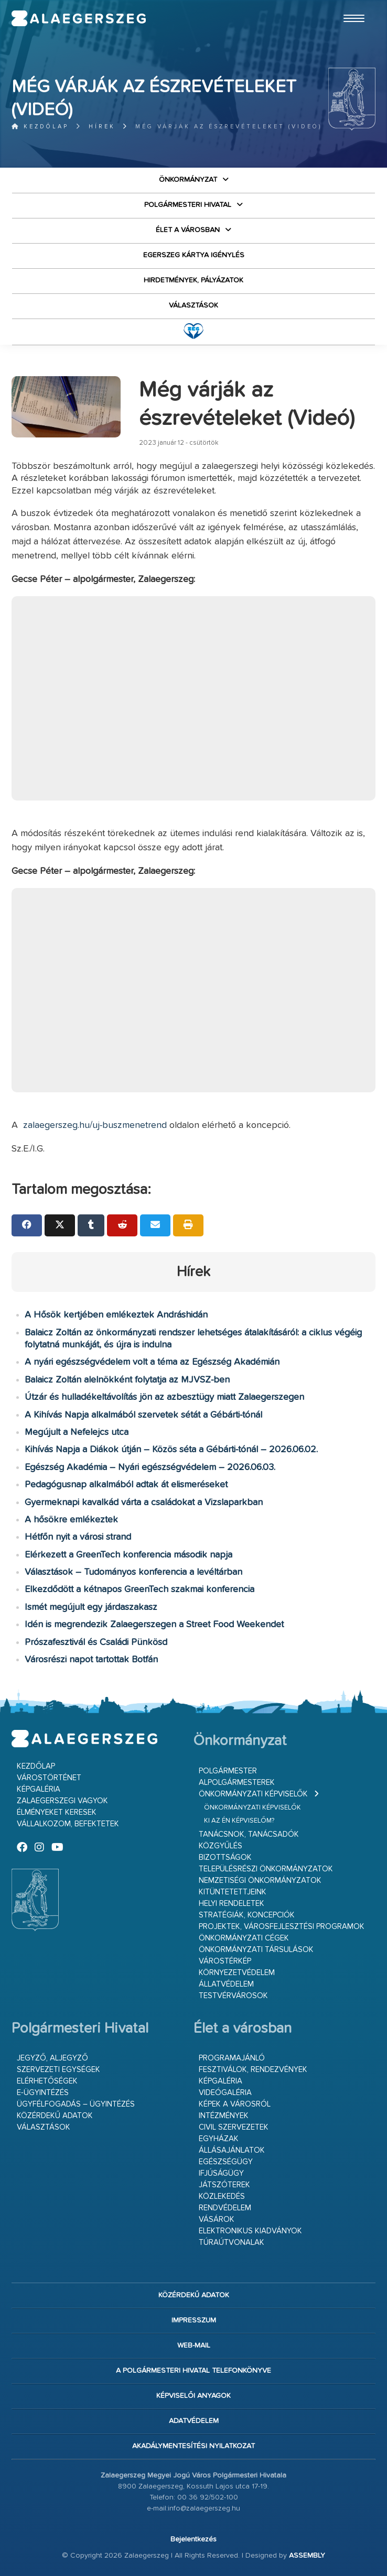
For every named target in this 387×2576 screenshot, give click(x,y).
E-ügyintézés (43, 2093)
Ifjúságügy (221, 2173)
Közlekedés (222, 2196)
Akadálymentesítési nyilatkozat (193, 2446)
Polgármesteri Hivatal (187, 205)
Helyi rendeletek (231, 1904)
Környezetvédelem (237, 1973)
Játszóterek (224, 2185)
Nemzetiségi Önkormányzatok (260, 1880)
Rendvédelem (225, 2208)
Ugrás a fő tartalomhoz (349, 4)
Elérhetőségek (47, 2081)
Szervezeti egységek (58, 2070)
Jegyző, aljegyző (52, 2058)
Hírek (102, 126)
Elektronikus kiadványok (250, 2231)
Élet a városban (188, 230)
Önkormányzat (188, 179)
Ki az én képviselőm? (239, 1820)
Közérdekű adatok (55, 2116)
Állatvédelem (226, 1984)
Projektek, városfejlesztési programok (281, 1927)
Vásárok (216, 2219)
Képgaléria (38, 1789)
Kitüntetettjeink (232, 1892)
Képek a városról (235, 2104)
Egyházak (219, 2139)
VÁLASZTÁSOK (193, 305)
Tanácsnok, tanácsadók (249, 1834)
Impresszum (193, 2320)
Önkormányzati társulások (256, 1950)
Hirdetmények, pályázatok (193, 280)
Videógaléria (225, 2093)
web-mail (193, 2345)
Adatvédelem (194, 2421)
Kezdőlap (40, 126)
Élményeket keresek (56, 1812)
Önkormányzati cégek (244, 1938)
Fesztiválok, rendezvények (253, 2070)
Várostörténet (49, 1778)
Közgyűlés (220, 1846)
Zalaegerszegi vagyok (62, 1801)
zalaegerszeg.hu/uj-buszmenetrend (95, 1125)
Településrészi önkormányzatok (266, 1869)
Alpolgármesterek (237, 1782)
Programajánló (232, 2058)
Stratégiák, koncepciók (247, 1915)
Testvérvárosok (233, 1996)
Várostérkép (225, 1961)
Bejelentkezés (193, 2539)
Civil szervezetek (233, 2127)
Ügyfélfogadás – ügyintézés (76, 2104)
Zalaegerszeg (79, 18)
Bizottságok (225, 1857)
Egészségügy (226, 2162)
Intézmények (224, 2116)
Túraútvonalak (231, 2242)
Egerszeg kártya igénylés (193, 255)
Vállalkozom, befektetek (68, 1824)
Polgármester (228, 1771)
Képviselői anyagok (193, 2395)
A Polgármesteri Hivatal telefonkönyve (193, 2370)
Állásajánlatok (232, 2150)
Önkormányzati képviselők (253, 1794)
